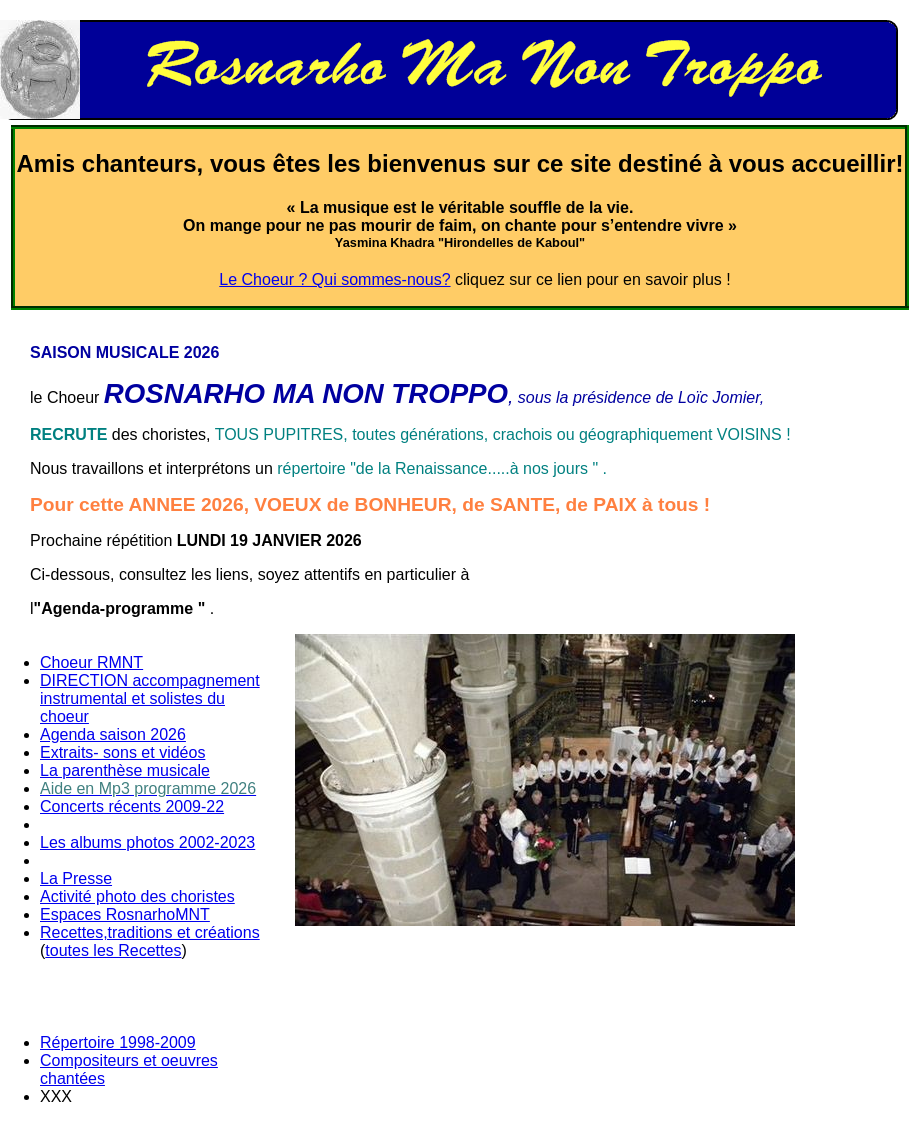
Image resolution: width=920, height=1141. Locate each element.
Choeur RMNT (91, 662)
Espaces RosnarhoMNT (125, 914)
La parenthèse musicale (125, 770)
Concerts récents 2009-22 (132, 806)
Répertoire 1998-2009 (118, 1042)
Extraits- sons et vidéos (122, 752)
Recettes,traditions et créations (150, 932)
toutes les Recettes (113, 950)
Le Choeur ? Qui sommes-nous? (334, 279)
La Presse (76, 878)
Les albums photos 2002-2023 (147, 842)
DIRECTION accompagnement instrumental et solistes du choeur (150, 698)
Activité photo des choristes (137, 896)
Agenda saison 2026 (113, 734)
